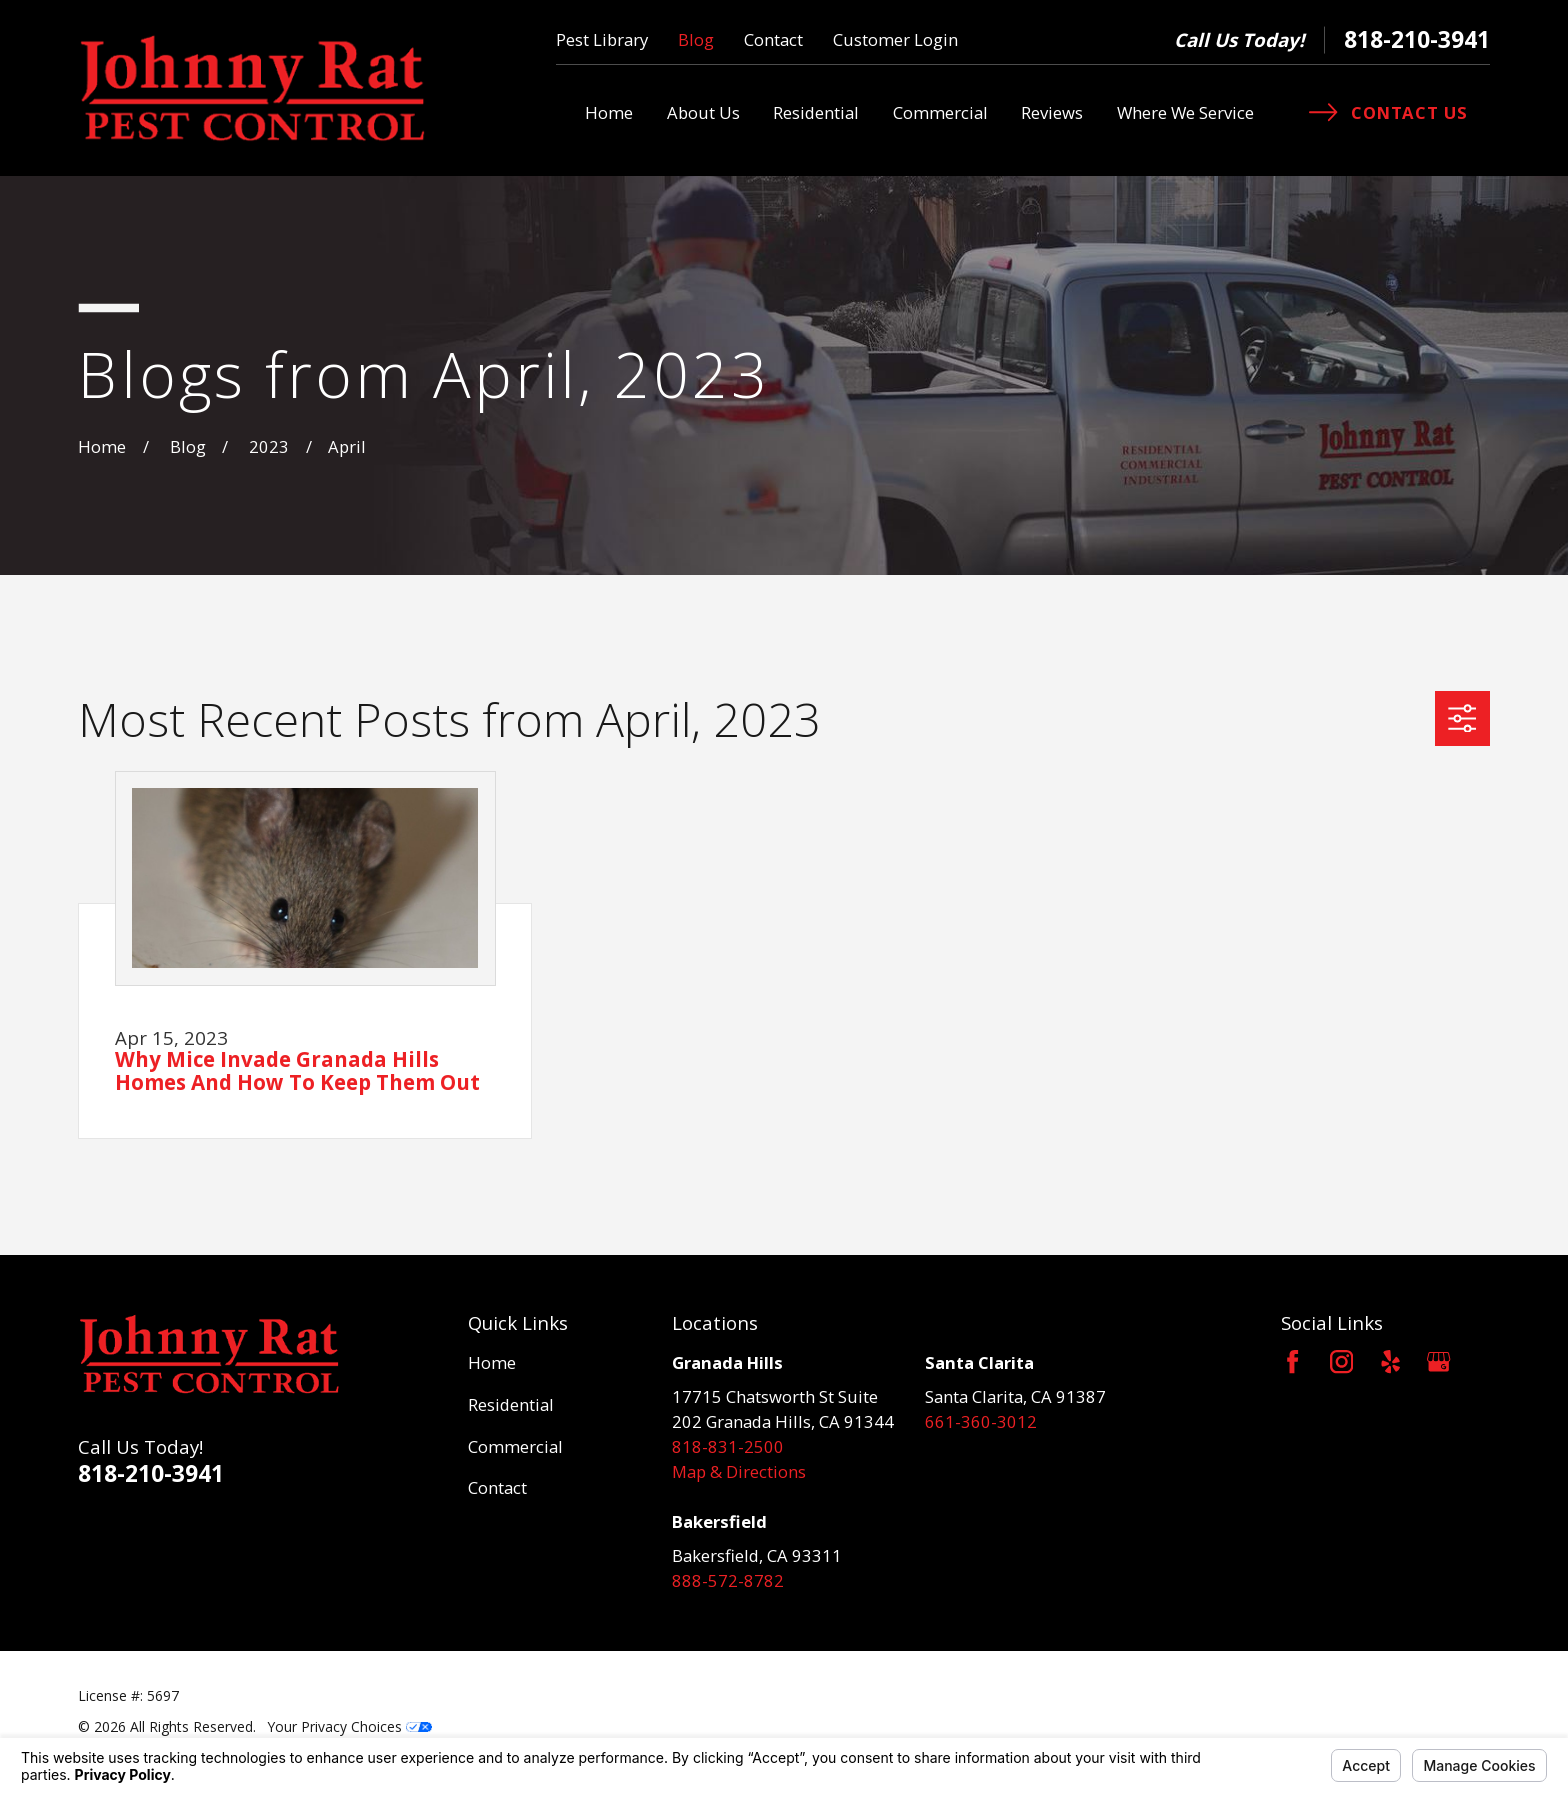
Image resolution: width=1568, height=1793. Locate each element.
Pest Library (602, 39)
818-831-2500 (728, 1446)
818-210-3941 (1417, 39)
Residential (511, 1404)
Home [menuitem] (609, 112)
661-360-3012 (981, 1421)
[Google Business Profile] (1438, 1361)
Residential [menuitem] (816, 112)
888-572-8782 (728, 1580)
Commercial (515, 1446)
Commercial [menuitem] (940, 112)
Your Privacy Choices (350, 1726)
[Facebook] (1292, 1361)
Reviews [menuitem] (1052, 112)
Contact (773, 39)
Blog (696, 39)
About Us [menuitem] (703, 112)
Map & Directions (739, 1471)
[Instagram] (1341, 1361)
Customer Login (895, 39)
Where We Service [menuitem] (1185, 112)
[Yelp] (1390, 1361)
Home (492, 1362)
